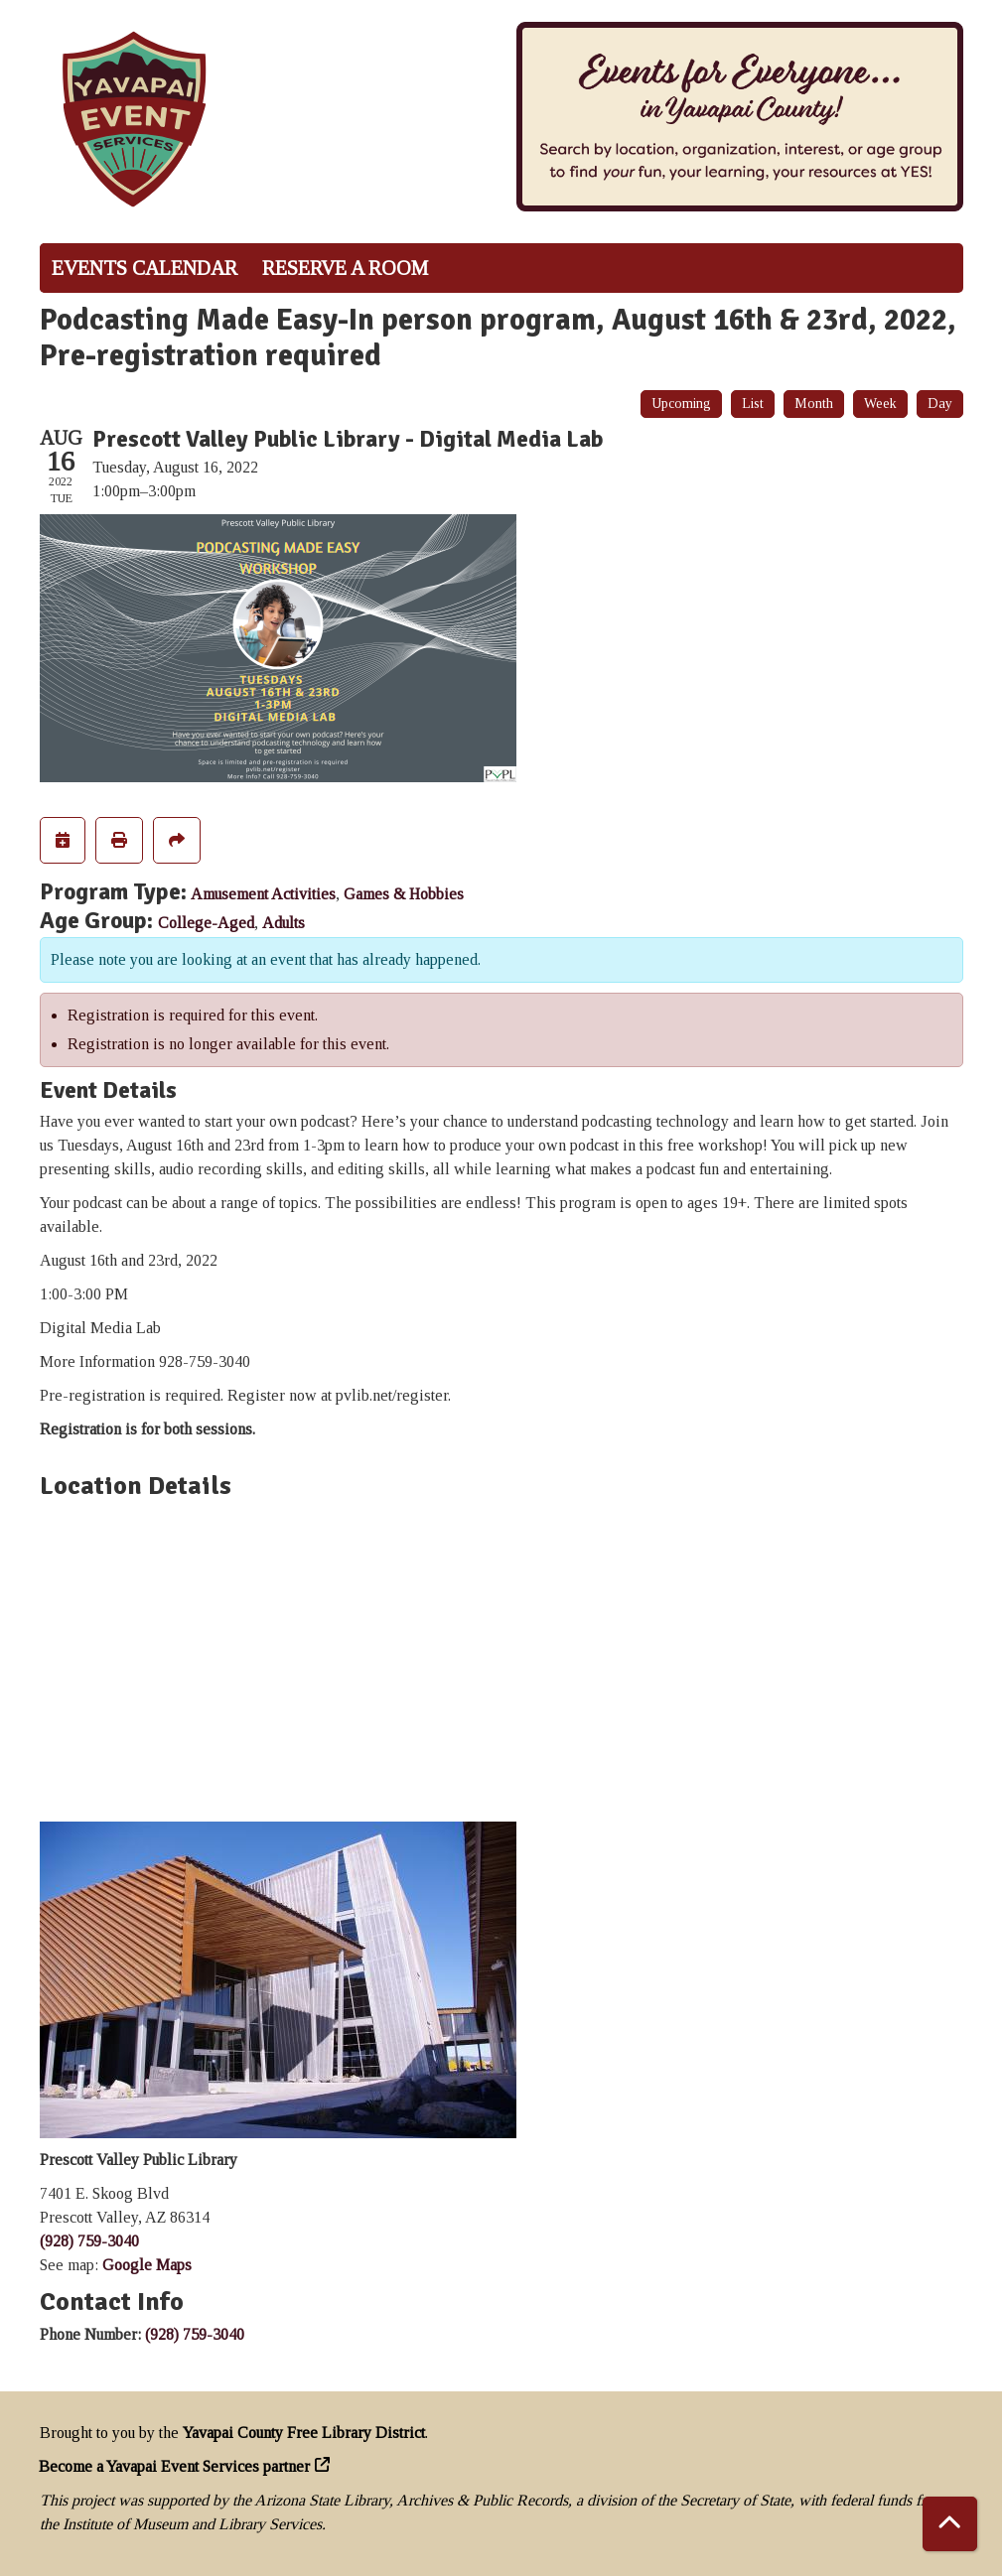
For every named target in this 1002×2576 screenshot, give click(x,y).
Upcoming (681, 403)
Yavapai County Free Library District (304, 2432)
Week (880, 403)
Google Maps (147, 2264)
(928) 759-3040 (89, 2241)
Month (813, 403)
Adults (283, 922)
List (753, 403)
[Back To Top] (950, 2524)
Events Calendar (144, 268)
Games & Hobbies (404, 893)
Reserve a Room (345, 268)
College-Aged (206, 922)
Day (940, 403)
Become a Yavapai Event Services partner (175, 2466)
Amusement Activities (263, 893)
